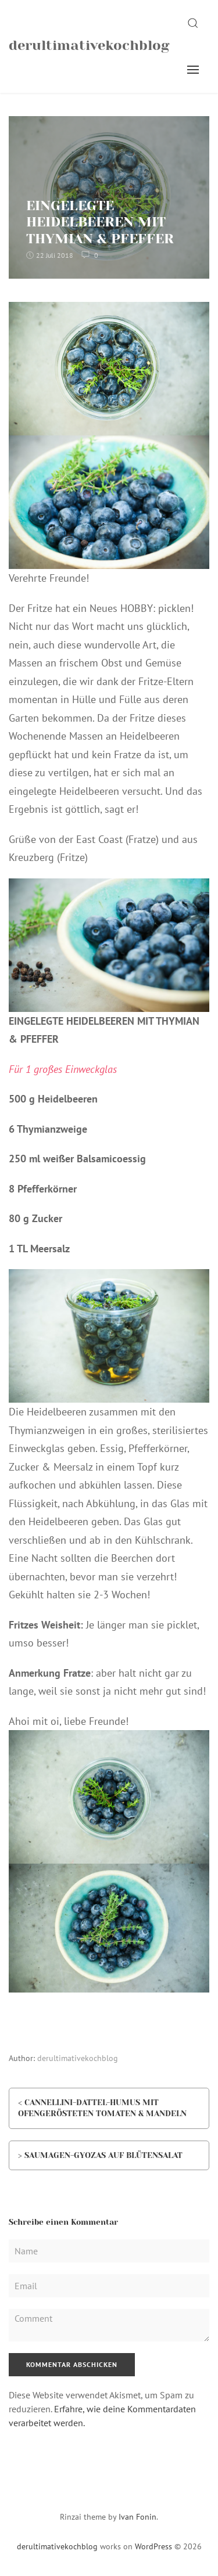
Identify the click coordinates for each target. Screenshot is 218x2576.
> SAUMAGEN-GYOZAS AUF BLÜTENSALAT (100, 2155)
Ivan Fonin (137, 2517)
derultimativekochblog (89, 45)
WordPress (153, 2546)
